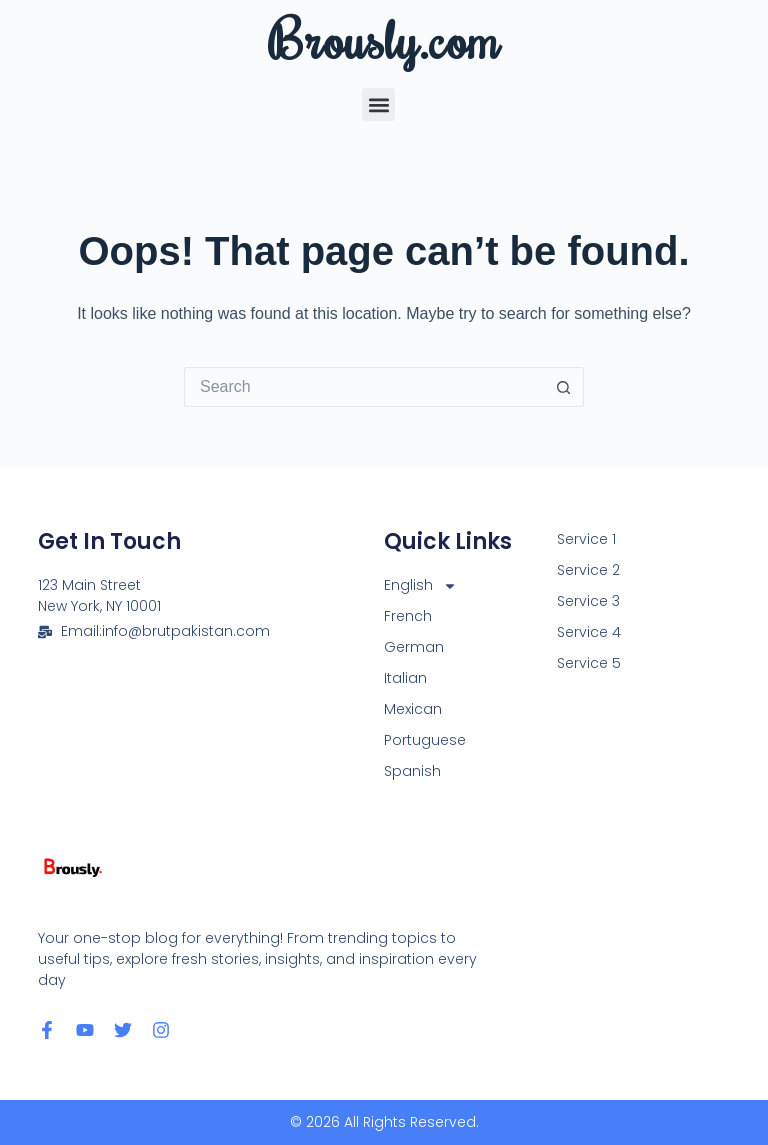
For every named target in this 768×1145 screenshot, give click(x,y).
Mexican (413, 709)
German (414, 647)
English (420, 585)
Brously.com (384, 38)
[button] (378, 104)
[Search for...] (364, 387)
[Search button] (564, 387)
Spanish (412, 771)
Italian (405, 678)
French (408, 616)
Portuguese (425, 740)
